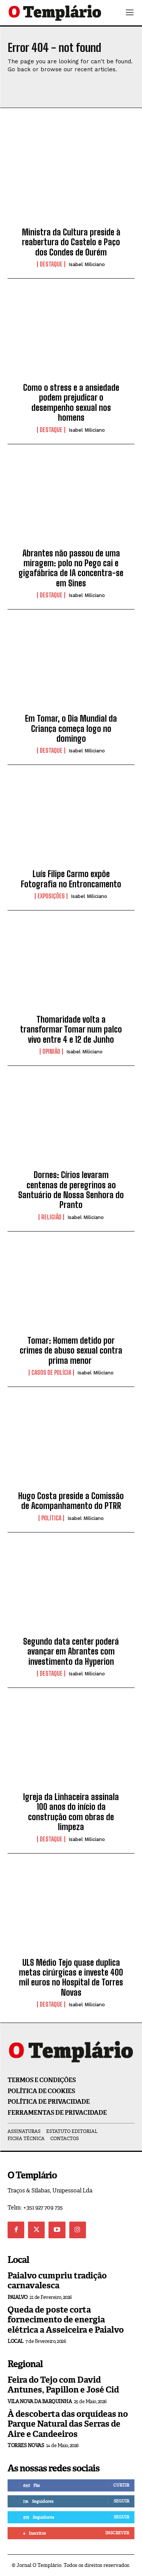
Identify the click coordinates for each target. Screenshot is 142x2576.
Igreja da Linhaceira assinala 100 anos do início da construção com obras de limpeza (71, 1812)
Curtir (121, 2485)
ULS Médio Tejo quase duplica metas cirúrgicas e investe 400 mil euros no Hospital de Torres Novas (71, 1977)
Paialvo (18, 2297)
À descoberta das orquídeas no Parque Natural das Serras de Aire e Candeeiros (68, 2424)
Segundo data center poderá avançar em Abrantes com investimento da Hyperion (71, 1651)
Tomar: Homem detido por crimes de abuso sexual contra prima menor (71, 1350)
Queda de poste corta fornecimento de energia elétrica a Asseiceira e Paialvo (66, 2319)
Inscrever (117, 2532)
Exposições (51, 896)
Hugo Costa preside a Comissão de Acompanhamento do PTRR (71, 1501)
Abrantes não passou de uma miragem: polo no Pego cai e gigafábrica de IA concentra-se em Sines (71, 568)
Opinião (51, 1051)
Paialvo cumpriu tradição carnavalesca (57, 2280)
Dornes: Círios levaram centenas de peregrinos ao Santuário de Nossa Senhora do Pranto (71, 1190)
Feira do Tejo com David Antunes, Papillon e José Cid (63, 2384)
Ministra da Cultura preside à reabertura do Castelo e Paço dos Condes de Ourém (71, 242)
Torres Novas (26, 2445)
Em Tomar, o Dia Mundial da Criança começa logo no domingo (71, 728)
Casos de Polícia (51, 1372)
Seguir (121, 2501)
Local (15, 2341)
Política (51, 1518)
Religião (51, 1217)
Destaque (51, 264)
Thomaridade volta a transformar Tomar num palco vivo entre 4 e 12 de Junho (71, 1029)
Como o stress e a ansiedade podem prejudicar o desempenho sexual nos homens (71, 402)
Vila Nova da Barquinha (40, 2401)
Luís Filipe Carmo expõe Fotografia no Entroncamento (71, 879)
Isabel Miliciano (87, 264)
